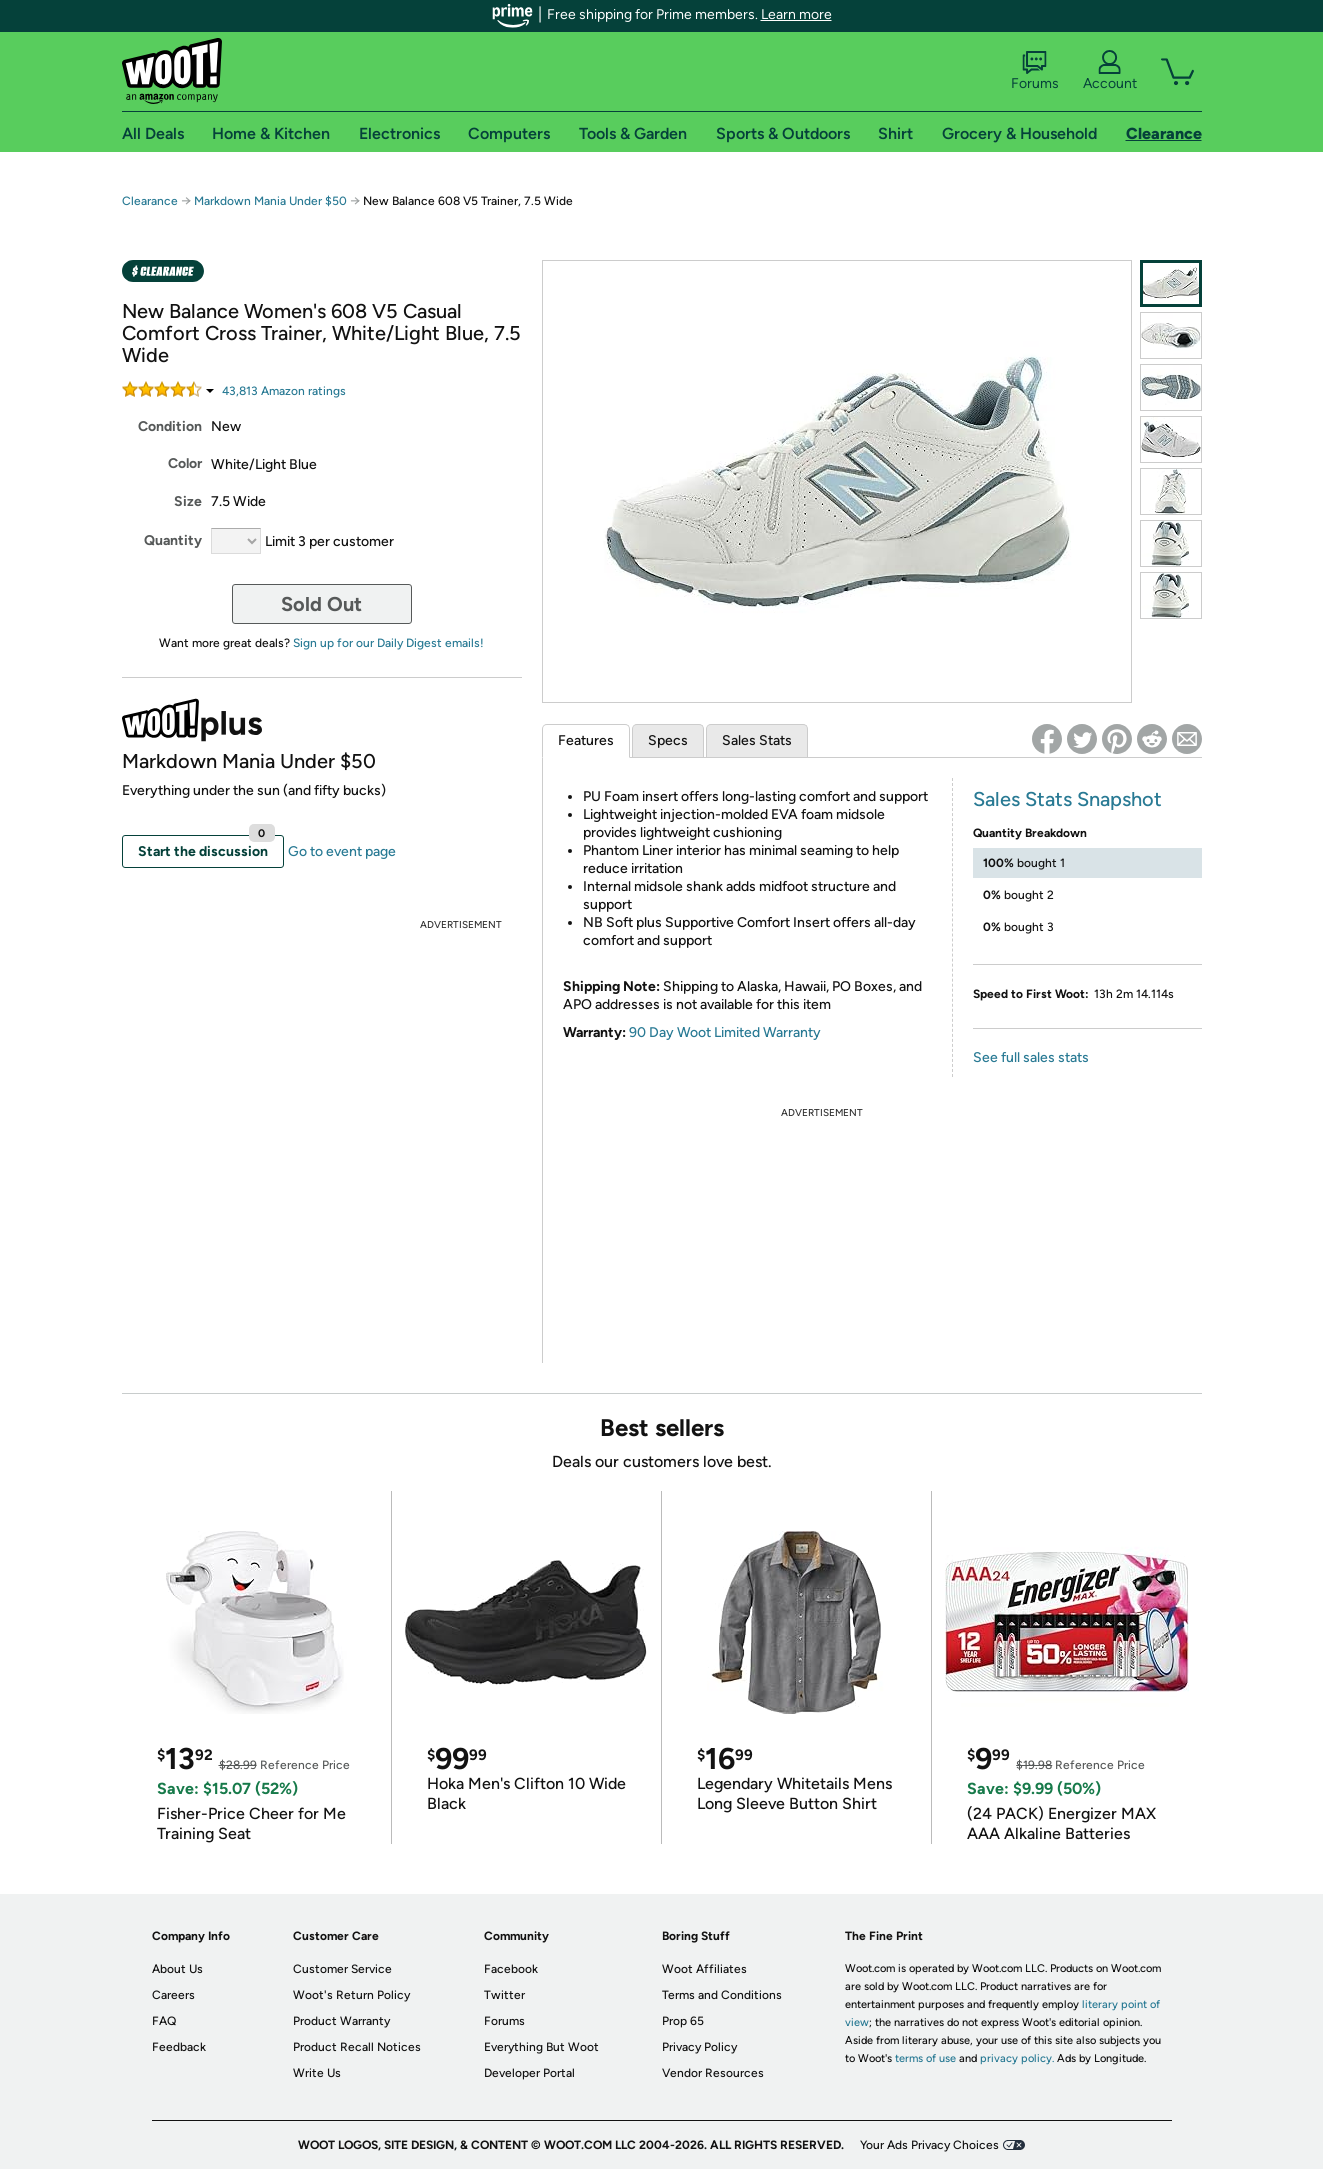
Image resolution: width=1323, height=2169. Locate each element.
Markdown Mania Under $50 (270, 201)
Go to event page (342, 851)
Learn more (796, 14)
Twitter (504, 1995)
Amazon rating (284, 391)
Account (1110, 71)
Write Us (317, 2073)
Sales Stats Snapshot (1067, 799)
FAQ (164, 2021)
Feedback (179, 2047)
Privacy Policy (699, 2047)
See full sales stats (1031, 1057)
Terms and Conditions (722, 1995)
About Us (177, 1969)
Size (188, 501)
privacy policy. (1017, 2058)
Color (185, 463)
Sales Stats (757, 740)
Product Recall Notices (357, 2047)
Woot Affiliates (704, 1969)
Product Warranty (341, 2021)
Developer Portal (529, 2073)
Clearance (150, 201)
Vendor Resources (713, 2073)
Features (586, 740)
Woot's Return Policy (351, 1995)
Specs (668, 740)
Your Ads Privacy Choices (929, 2145)
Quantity (173, 540)
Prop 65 (683, 2021)
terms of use (925, 2058)
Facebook (511, 1969)
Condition (170, 426)
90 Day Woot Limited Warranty (725, 1032)
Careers (173, 1995)
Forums (1035, 71)
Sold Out (321, 604)
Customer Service (342, 1969)
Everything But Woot (541, 2047)
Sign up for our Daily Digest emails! (388, 643)
